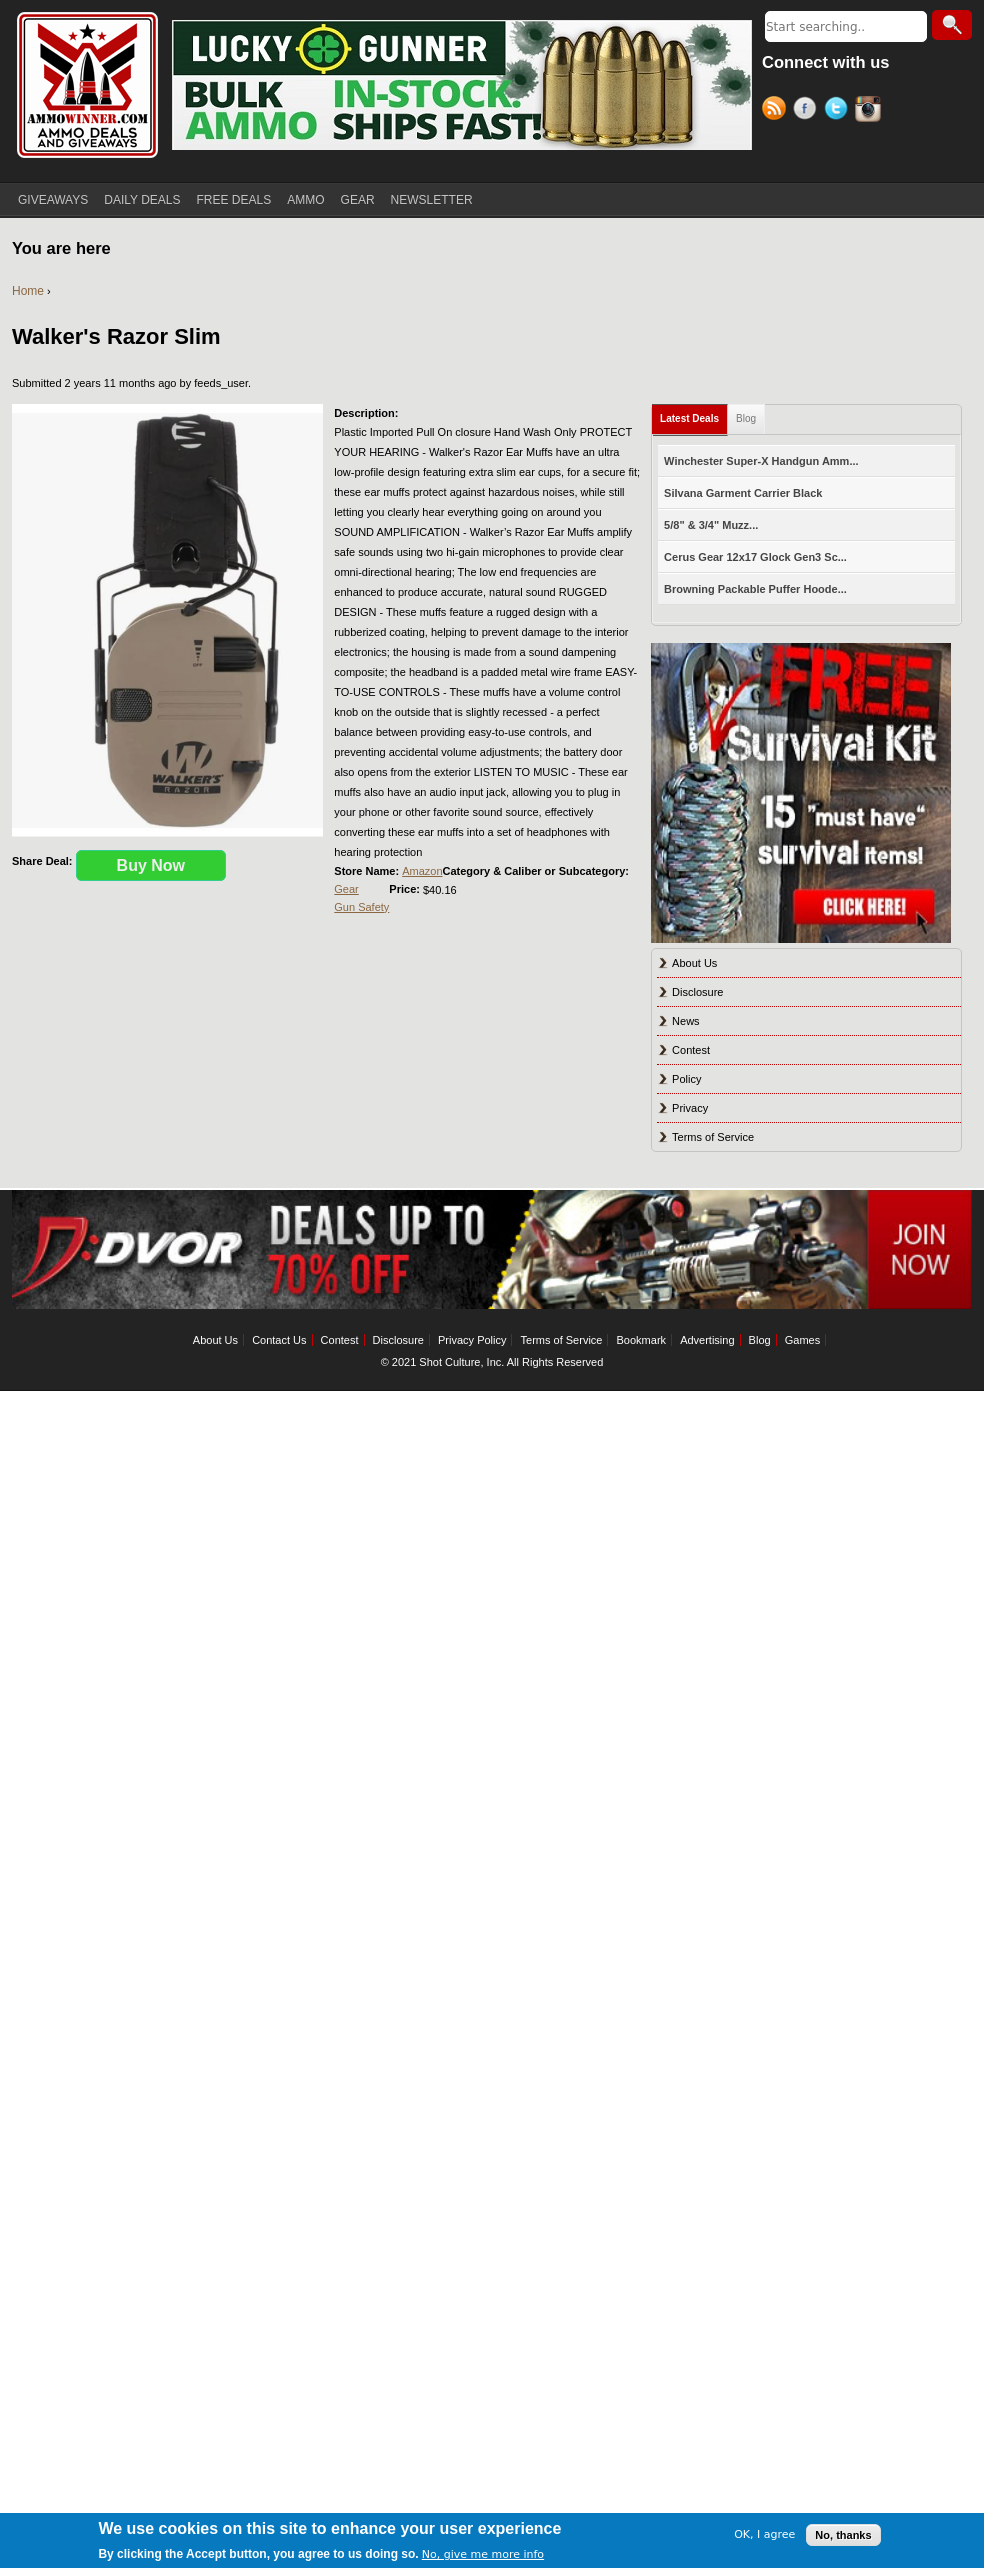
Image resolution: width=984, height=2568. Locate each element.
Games (802, 1340)
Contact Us (279, 1340)
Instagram (870, 111)
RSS (777, 111)
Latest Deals (689, 418)
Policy (686, 1079)
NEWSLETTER (432, 200)
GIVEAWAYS (53, 200)
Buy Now (151, 865)
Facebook (808, 111)
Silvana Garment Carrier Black (743, 493)
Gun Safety (361, 907)
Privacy (690, 1108)
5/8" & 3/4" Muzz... (711, 525)
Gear (346, 889)
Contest (691, 1050)
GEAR (358, 200)
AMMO (305, 200)
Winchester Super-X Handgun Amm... (761, 461)
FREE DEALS (234, 200)
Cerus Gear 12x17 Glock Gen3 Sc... (755, 557)
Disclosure (697, 992)
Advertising (707, 1340)
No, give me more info (483, 2554)
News (686, 1021)
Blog (746, 418)
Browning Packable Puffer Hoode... (755, 589)
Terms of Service (713, 1137)
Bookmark (642, 1340)
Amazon (422, 871)
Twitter (839, 111)
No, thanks (843, 2535)
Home (28, 291)
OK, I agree (764, 2534)
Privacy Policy (472, 1340)
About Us (694, 963)
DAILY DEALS (142, 200)
